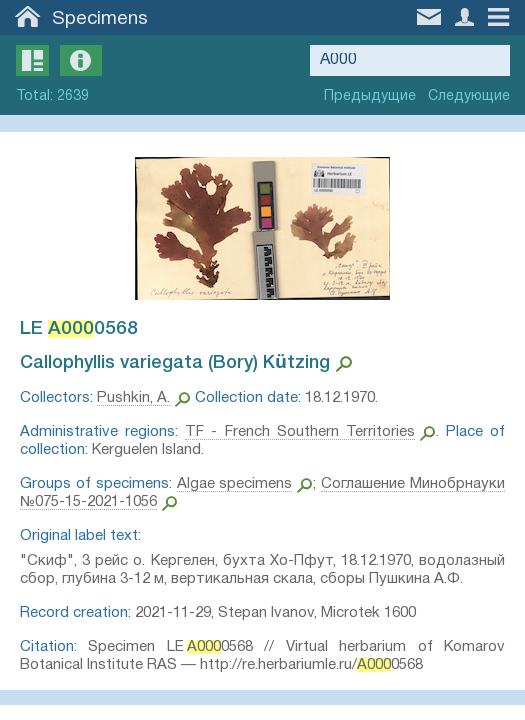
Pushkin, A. (133, 398)
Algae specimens (235, 484)
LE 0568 (79, 329)
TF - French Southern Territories (300, 432)
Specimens (100, 19)
